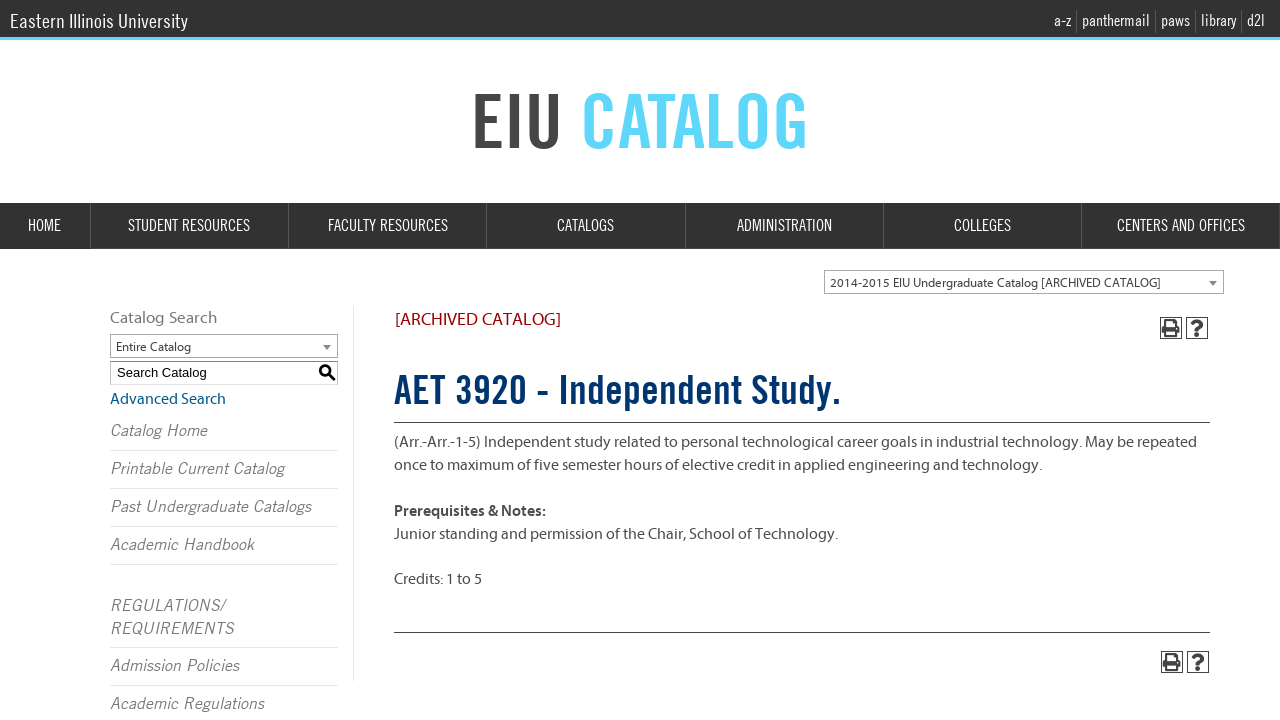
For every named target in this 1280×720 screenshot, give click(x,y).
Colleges (982, 225)
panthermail (1116, 20)
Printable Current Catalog (197, 469)
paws (1175, 20)
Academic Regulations (187, 704)
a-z (1062, 20)
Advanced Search (168, 399)
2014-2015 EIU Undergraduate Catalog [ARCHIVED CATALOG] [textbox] (995, 282)
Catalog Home (158, 431)
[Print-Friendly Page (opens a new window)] (1171, 328)
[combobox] (1024, 282)
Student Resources (189, 225)
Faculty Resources (388, 225)
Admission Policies (174, 666)
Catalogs (585, 225)
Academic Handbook (182, 545)
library (1218, 20)
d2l (1256, 20)
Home (44, 225)
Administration (784, 225)
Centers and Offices (1181, 225)
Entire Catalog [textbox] (153, 346)
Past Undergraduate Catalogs (210, 507)
